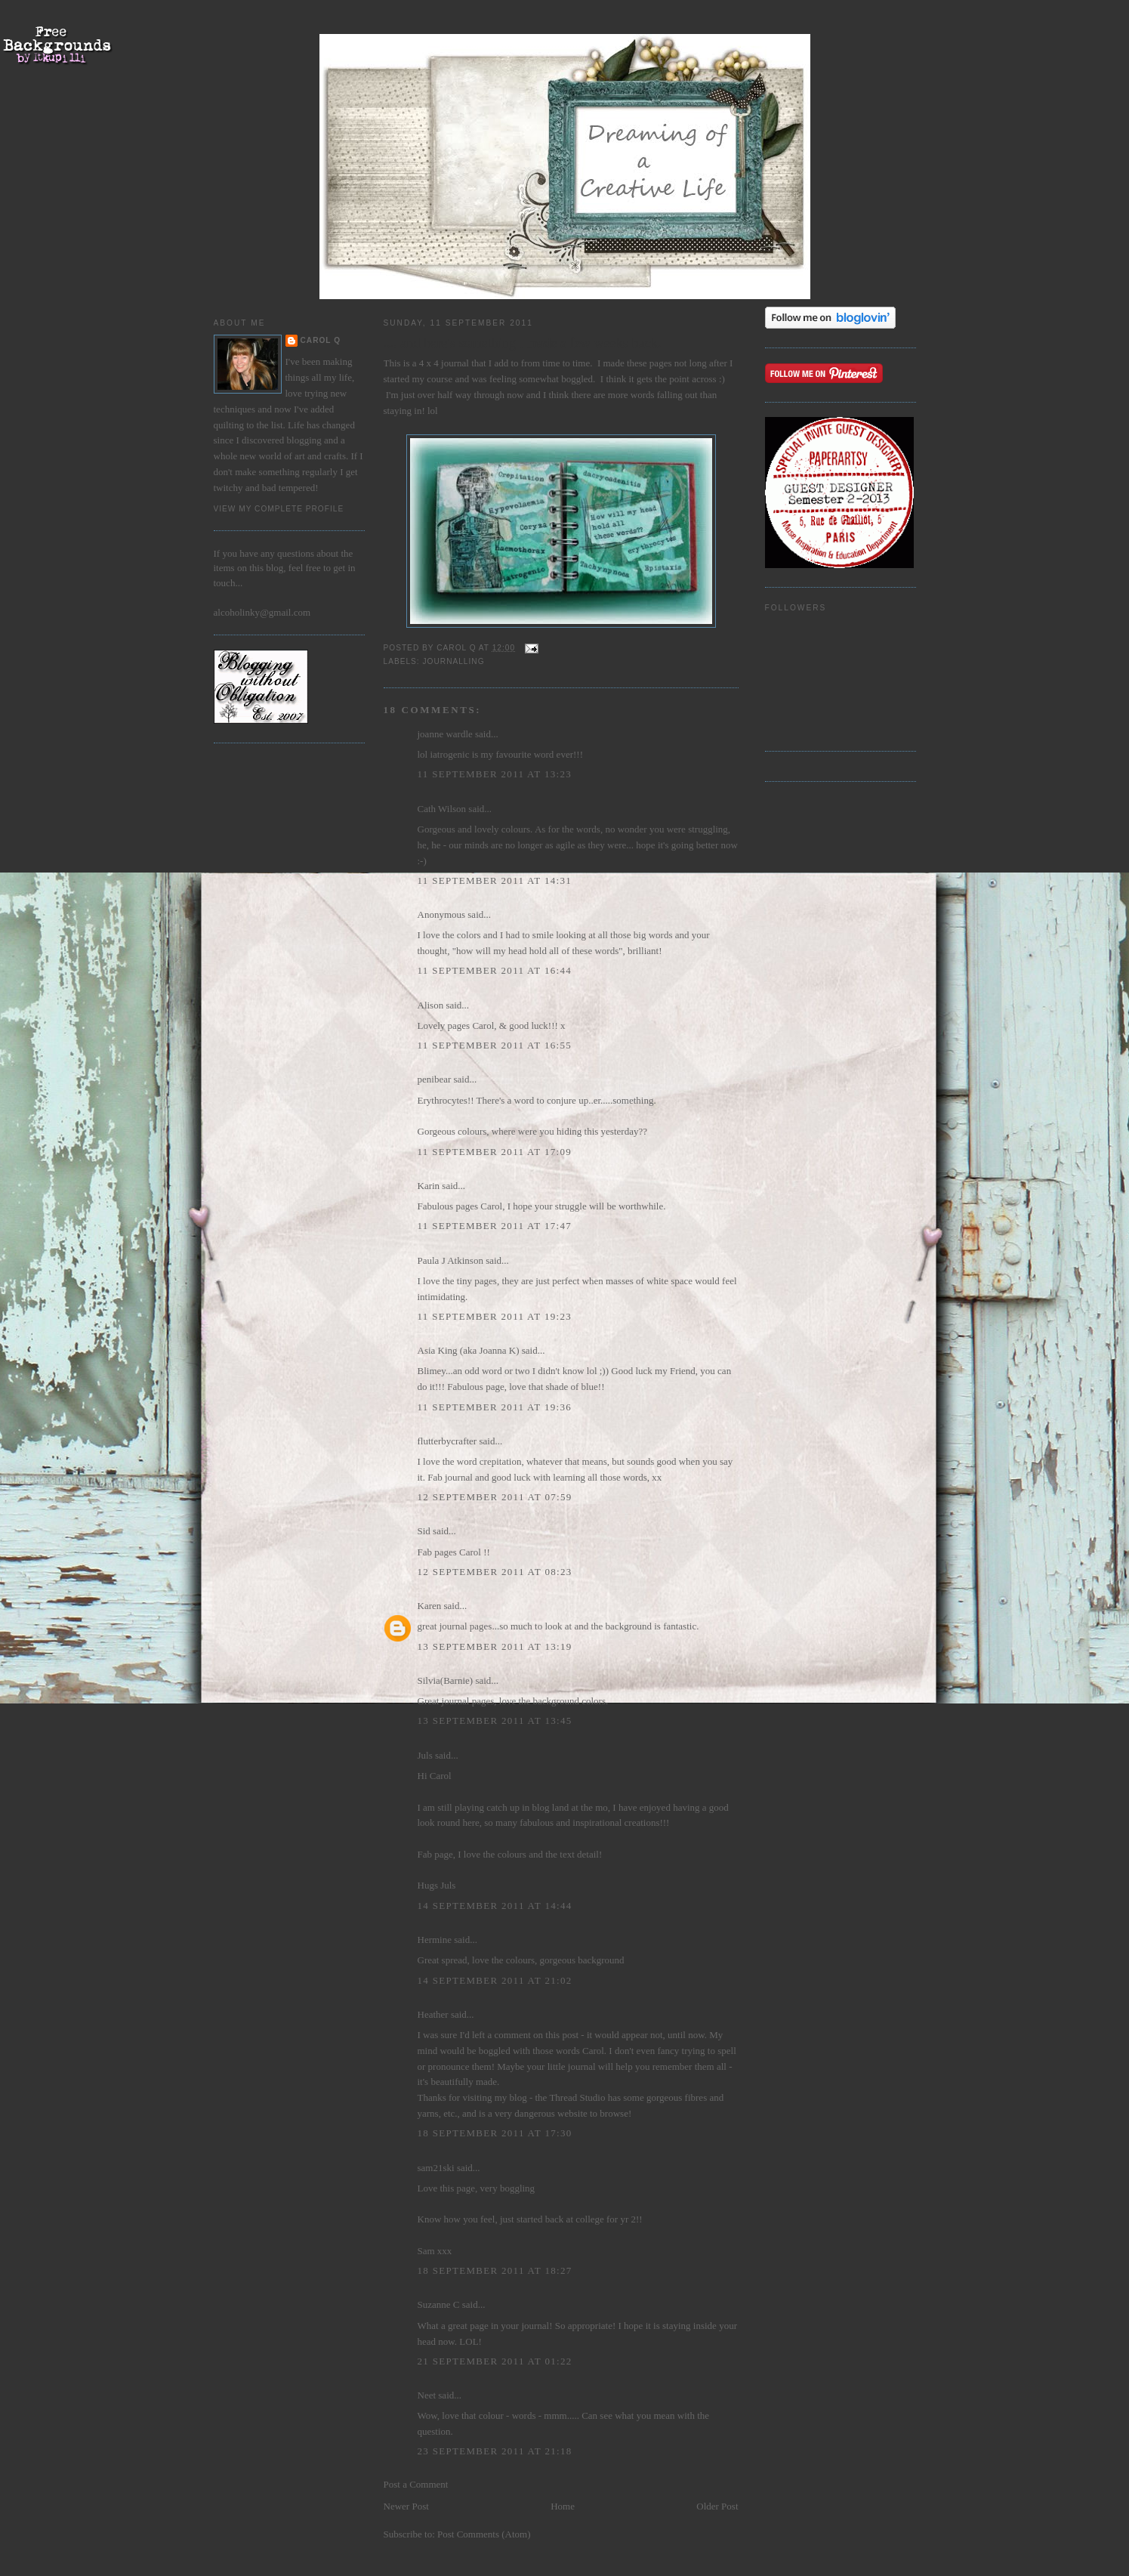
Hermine (435, 1939)
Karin (429, 1185)
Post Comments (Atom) (484, 2534)
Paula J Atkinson (450, 1260)
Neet (427, 2395)
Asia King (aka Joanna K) (469, 1350)
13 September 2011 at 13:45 (495, 1720)
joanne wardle (445, 734)
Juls (425, 1755)
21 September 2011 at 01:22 (495, 2361)
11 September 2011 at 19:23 (495, 1316)
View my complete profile (279, 509)
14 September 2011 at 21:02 (495, 1980)
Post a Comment (416, 2484)
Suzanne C (439, 2304)
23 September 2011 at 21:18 (495, 2451)
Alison (431, 1005)
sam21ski (436, 2167)
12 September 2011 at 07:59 (495, 1497)
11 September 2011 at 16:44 (495, 970)
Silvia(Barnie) (446, 1680)
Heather (433, 2014)
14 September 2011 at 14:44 (495, 1905)
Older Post (717, 2506)
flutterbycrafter (447, 1441)
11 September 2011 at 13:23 (495, 774)
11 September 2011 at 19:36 (495, 1407)
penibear (435, 1079)
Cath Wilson (442, 808)
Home (563, 2506)
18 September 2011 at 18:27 (495, 2270)
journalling (454, 661)
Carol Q (321, 340)
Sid (424, 1531)
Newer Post (406, 2506)
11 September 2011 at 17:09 (495, 1151)
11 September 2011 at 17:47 (495, 1225)
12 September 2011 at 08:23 (495, 1571)
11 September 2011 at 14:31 (495, 880)
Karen (430, 1605)
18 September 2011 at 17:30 (495, 2133)
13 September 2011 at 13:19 (495, 1646)
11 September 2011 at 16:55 (495, 1045)
